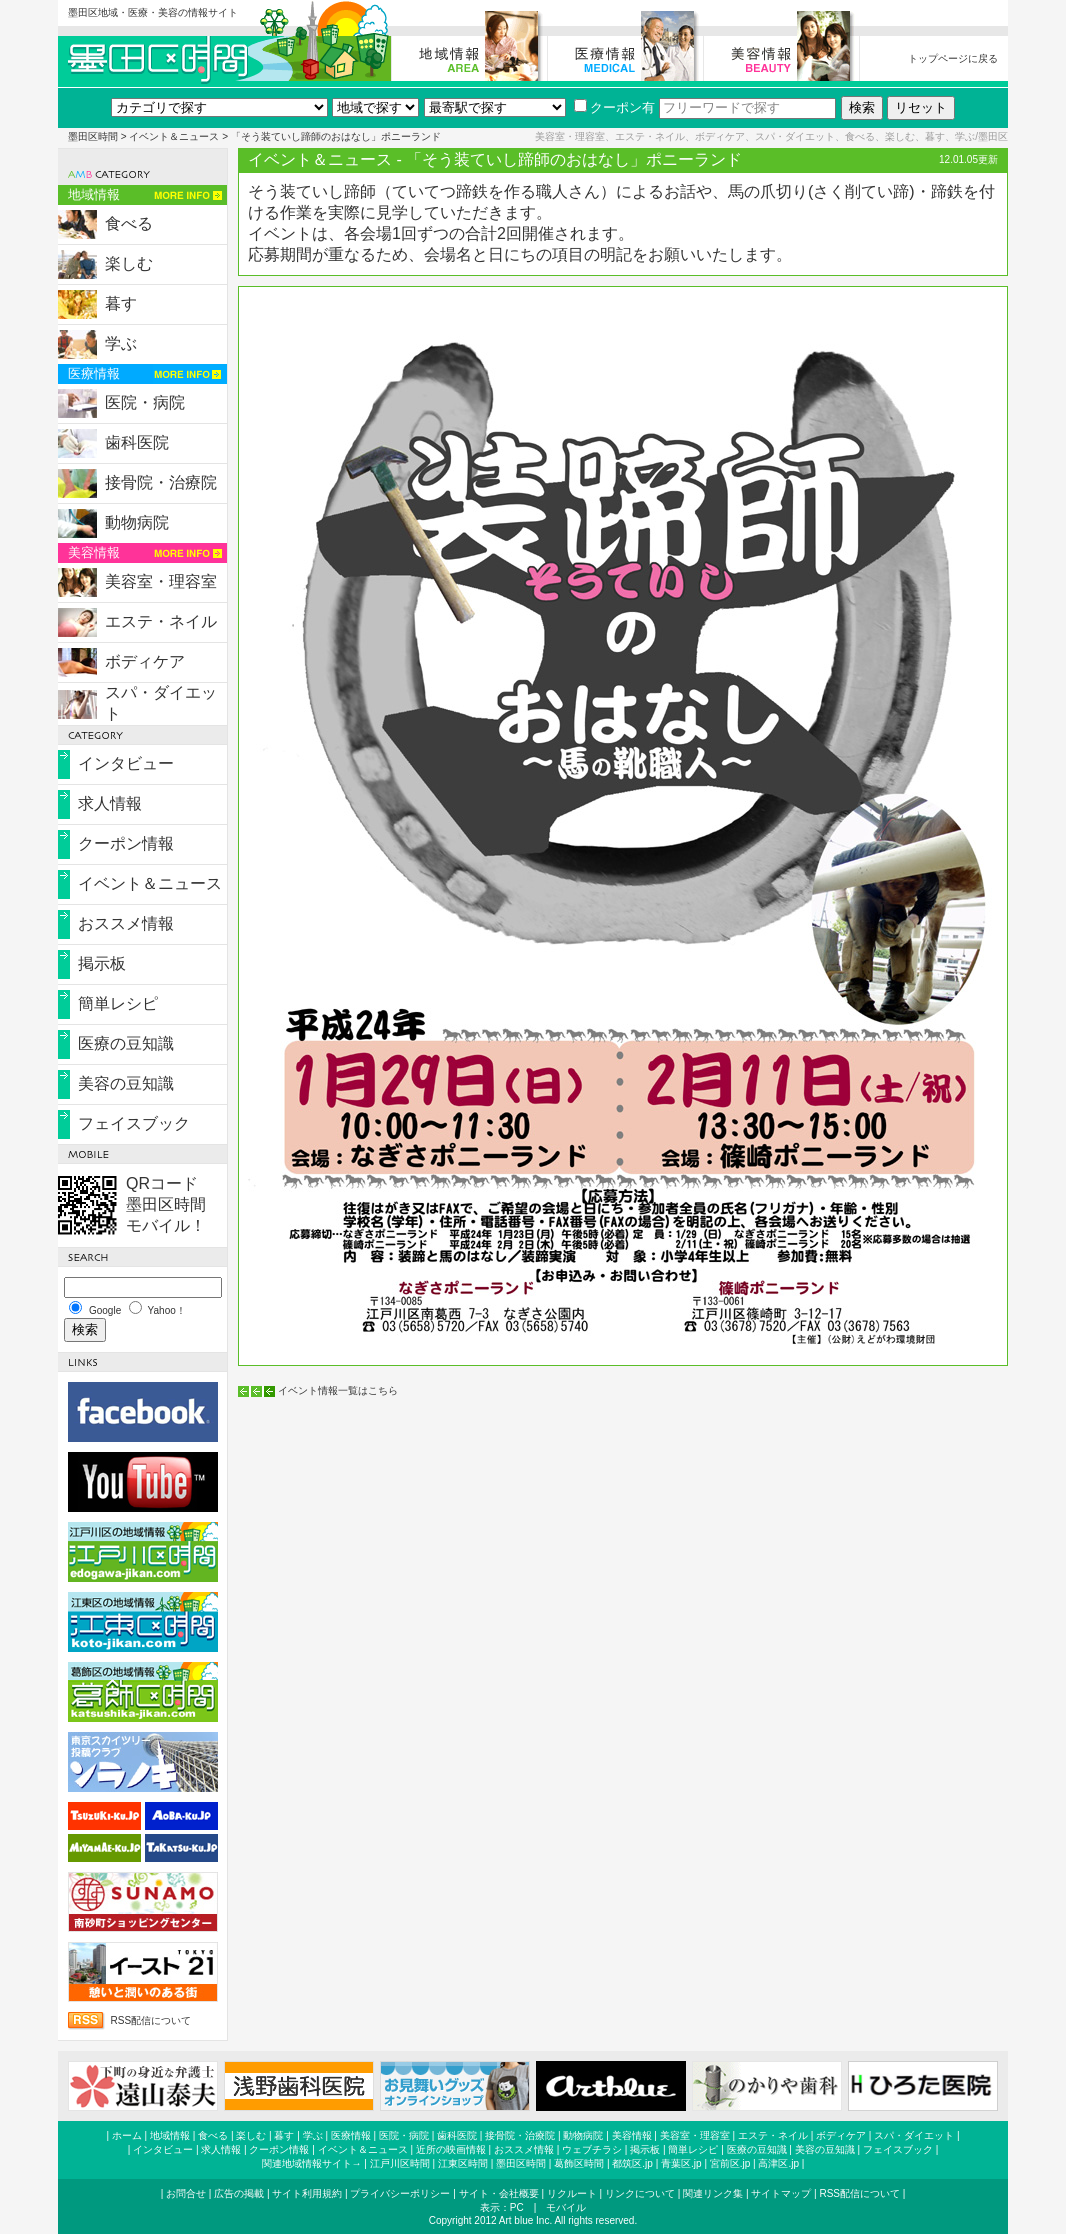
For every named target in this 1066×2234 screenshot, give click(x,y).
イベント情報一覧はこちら (338, 1390)
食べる (129, 223)
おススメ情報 (126, 923)
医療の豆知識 (126, 1043)
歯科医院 (137, 442)
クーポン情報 (126, 843)
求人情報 (110, 803)
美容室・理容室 (161, 581)
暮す (121, 303)
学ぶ (121, 343)
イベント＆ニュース (174, 136)
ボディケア (145, 661)
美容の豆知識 (126, 1083)
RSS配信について (151, 2020)
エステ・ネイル (161, 621)
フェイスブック (134, 1123)
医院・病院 (145, 402)
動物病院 (137, 522)
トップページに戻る (953, 58)
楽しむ (129, 263)
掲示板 (102, 963)
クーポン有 (614, 107)
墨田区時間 (93, 136)
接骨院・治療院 (161, 482)
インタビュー (126, 763)
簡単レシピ (118, 1003)
